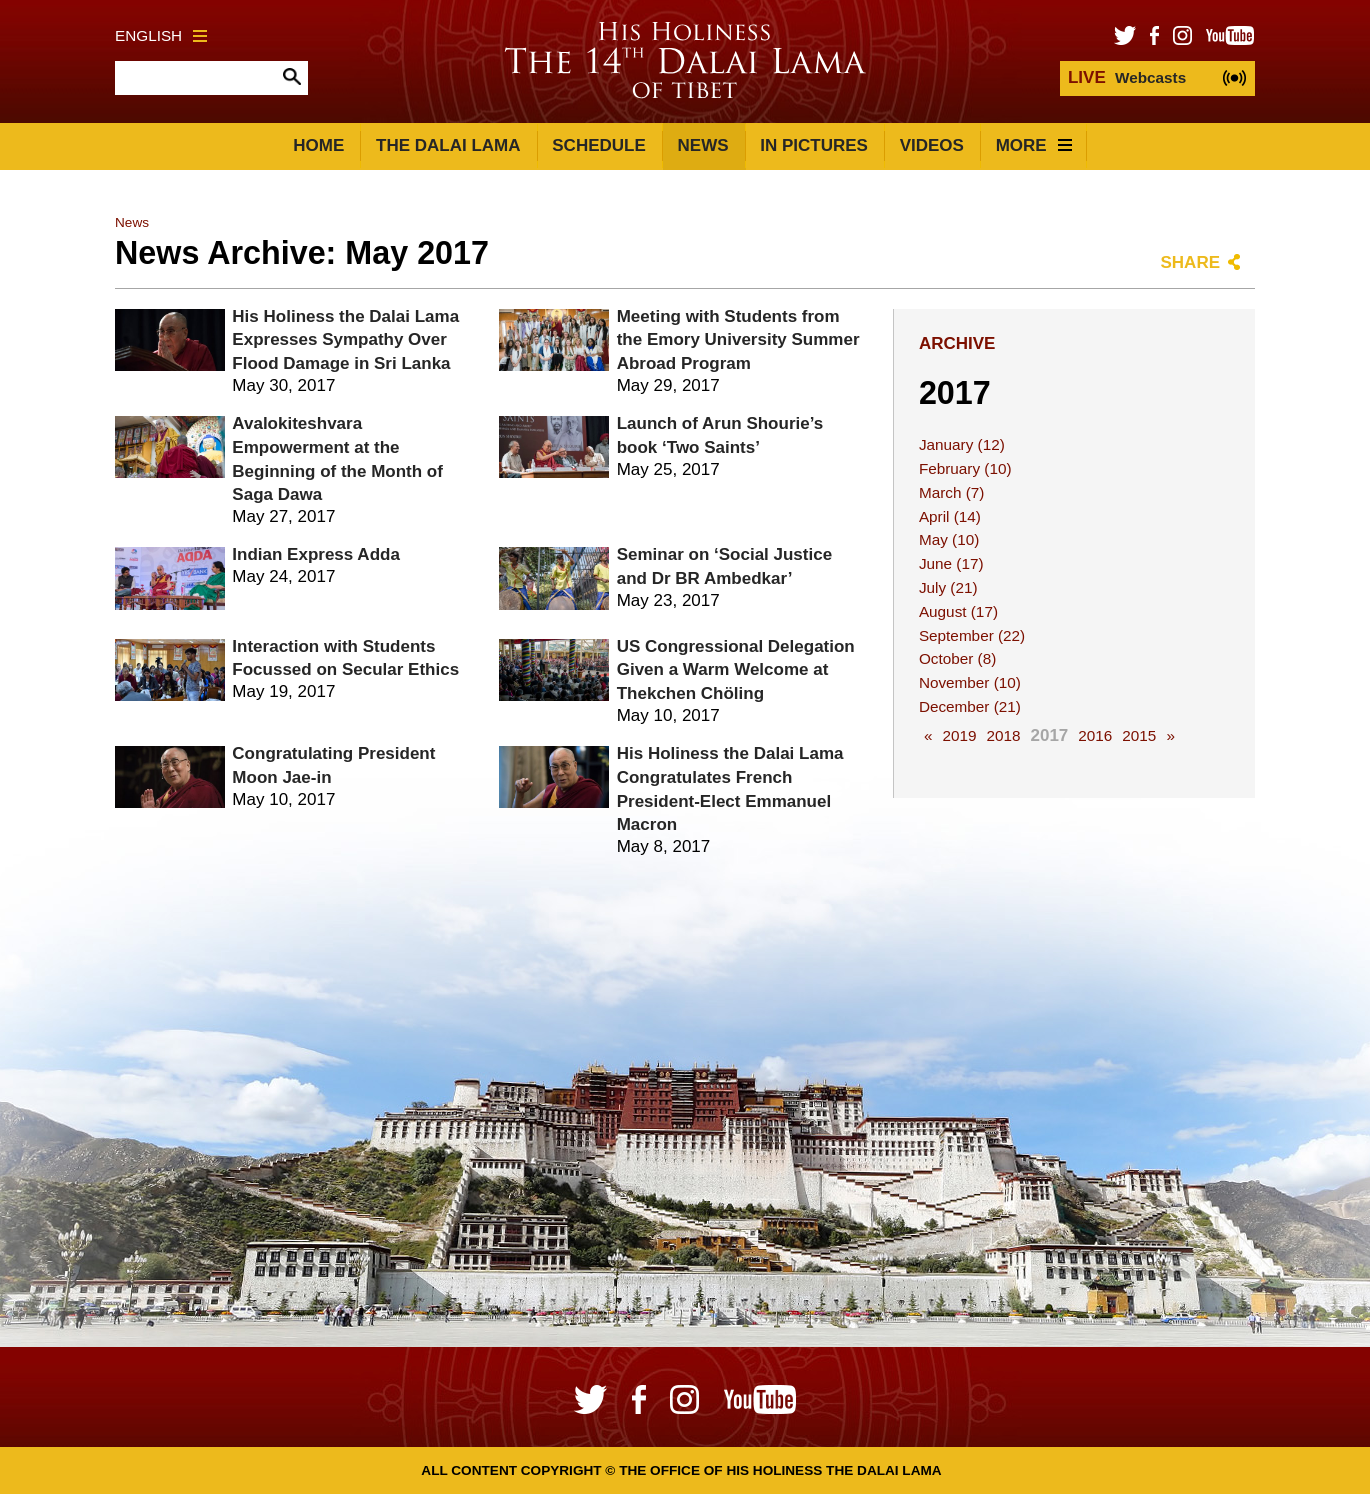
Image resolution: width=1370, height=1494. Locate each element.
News (703, 145)
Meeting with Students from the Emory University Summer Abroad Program (738, 340)
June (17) (951, 563)
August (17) (958, 611)
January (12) (962, 444)
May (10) (949, 539)
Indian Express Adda (316, 554)
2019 (959, 735)
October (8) (957, 658)
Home (318, 145)
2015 (1139, 735)
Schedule (599, 145)
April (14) (950, 516)
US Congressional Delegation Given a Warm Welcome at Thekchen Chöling (736, 670)
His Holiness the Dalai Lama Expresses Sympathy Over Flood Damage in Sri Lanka (345, 340)
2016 (1095, 735)
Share (1190, 262)
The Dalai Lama (448, 145)
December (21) (970, 706)
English (161, 35)
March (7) (951, 492)
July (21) (948, 587)
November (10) (970, 682)
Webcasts (1127, 77)
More (1034, 145)
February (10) (965, 468)
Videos (932, 145)
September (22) (972, 635)
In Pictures (814, 145)
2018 (1003, 735)
